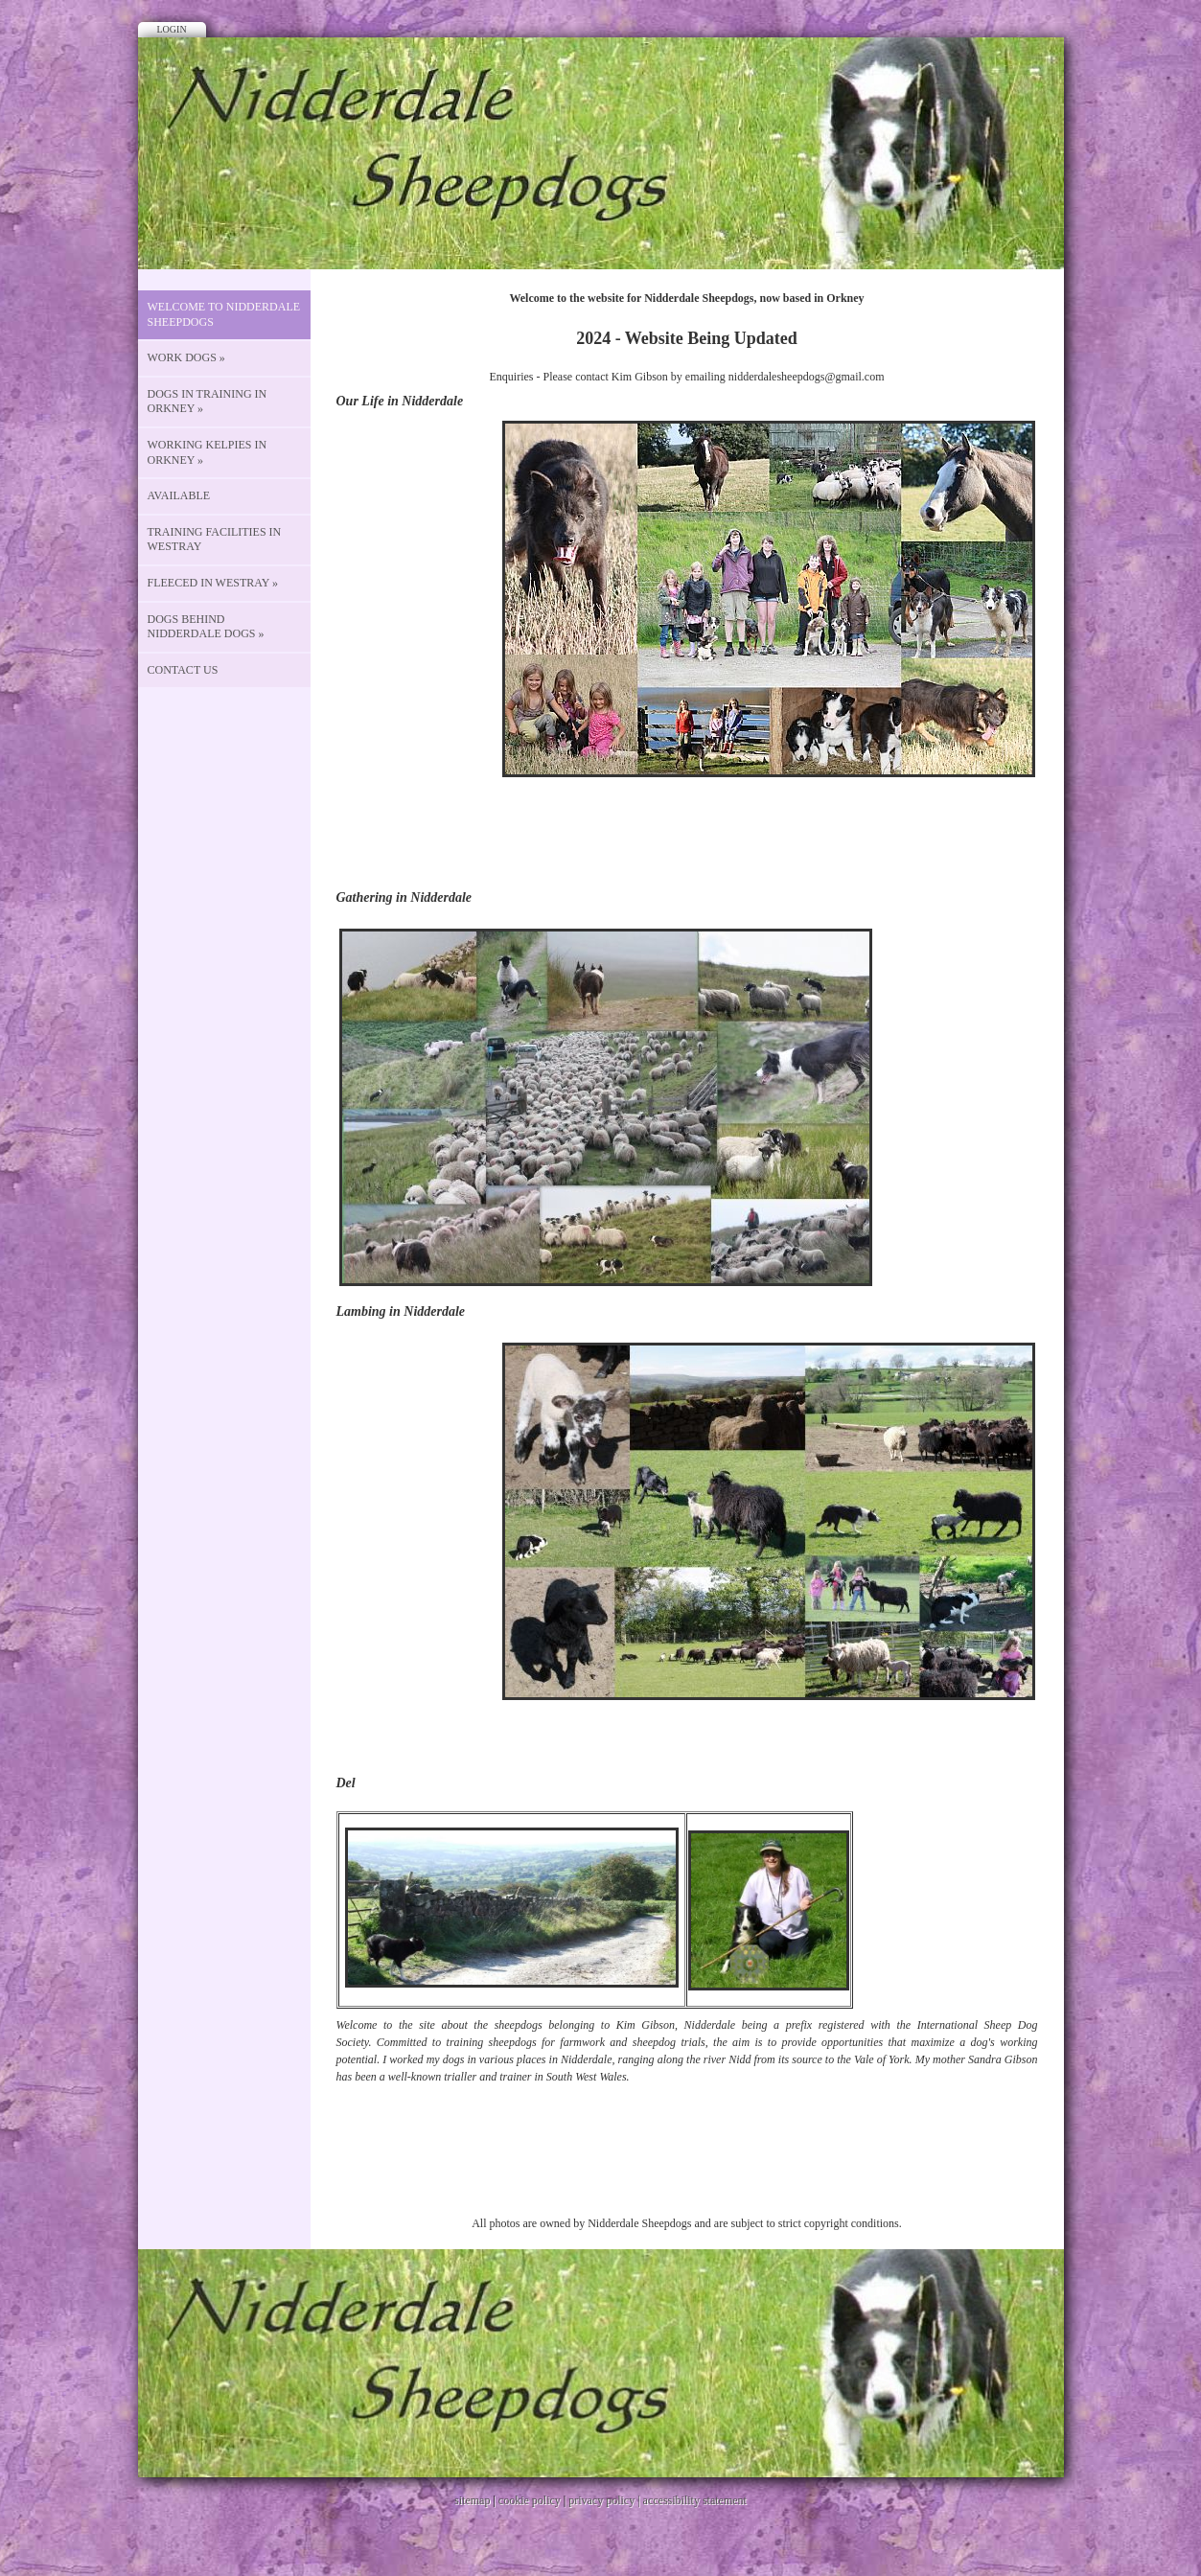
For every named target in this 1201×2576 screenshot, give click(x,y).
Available (179, 495)
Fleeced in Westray (213, 582)
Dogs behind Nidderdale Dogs (206, 626)
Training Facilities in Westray (215, 539)
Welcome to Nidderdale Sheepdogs (224, 314)
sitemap (472, 2500)
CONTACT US (183, 670)
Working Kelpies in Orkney (207, 452)
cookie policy (529, 2500)
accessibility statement (695, 2500)
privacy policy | (605, 2500)
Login (172, 29)
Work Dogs (186, 357)
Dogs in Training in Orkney (207, 401)
